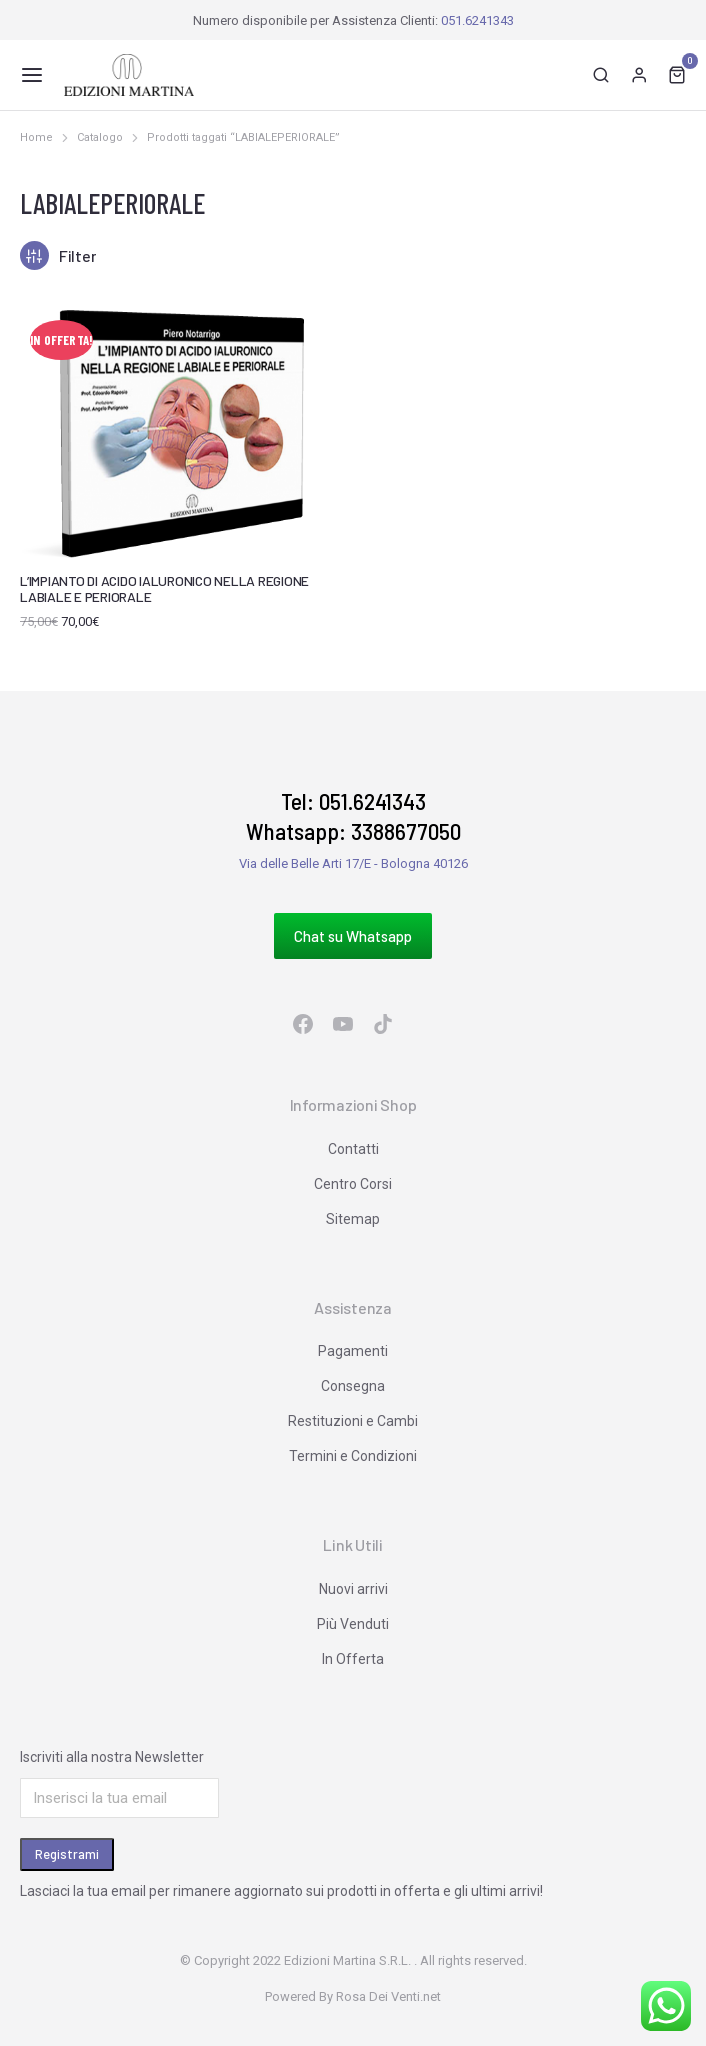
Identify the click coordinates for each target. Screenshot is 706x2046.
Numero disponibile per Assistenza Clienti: (353, 20)
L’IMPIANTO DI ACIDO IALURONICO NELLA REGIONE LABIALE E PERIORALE (164, 589)
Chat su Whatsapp (353, 936)
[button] (32, 75)
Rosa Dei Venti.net (388, 1996)
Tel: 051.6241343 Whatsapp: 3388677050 (353, 816)
